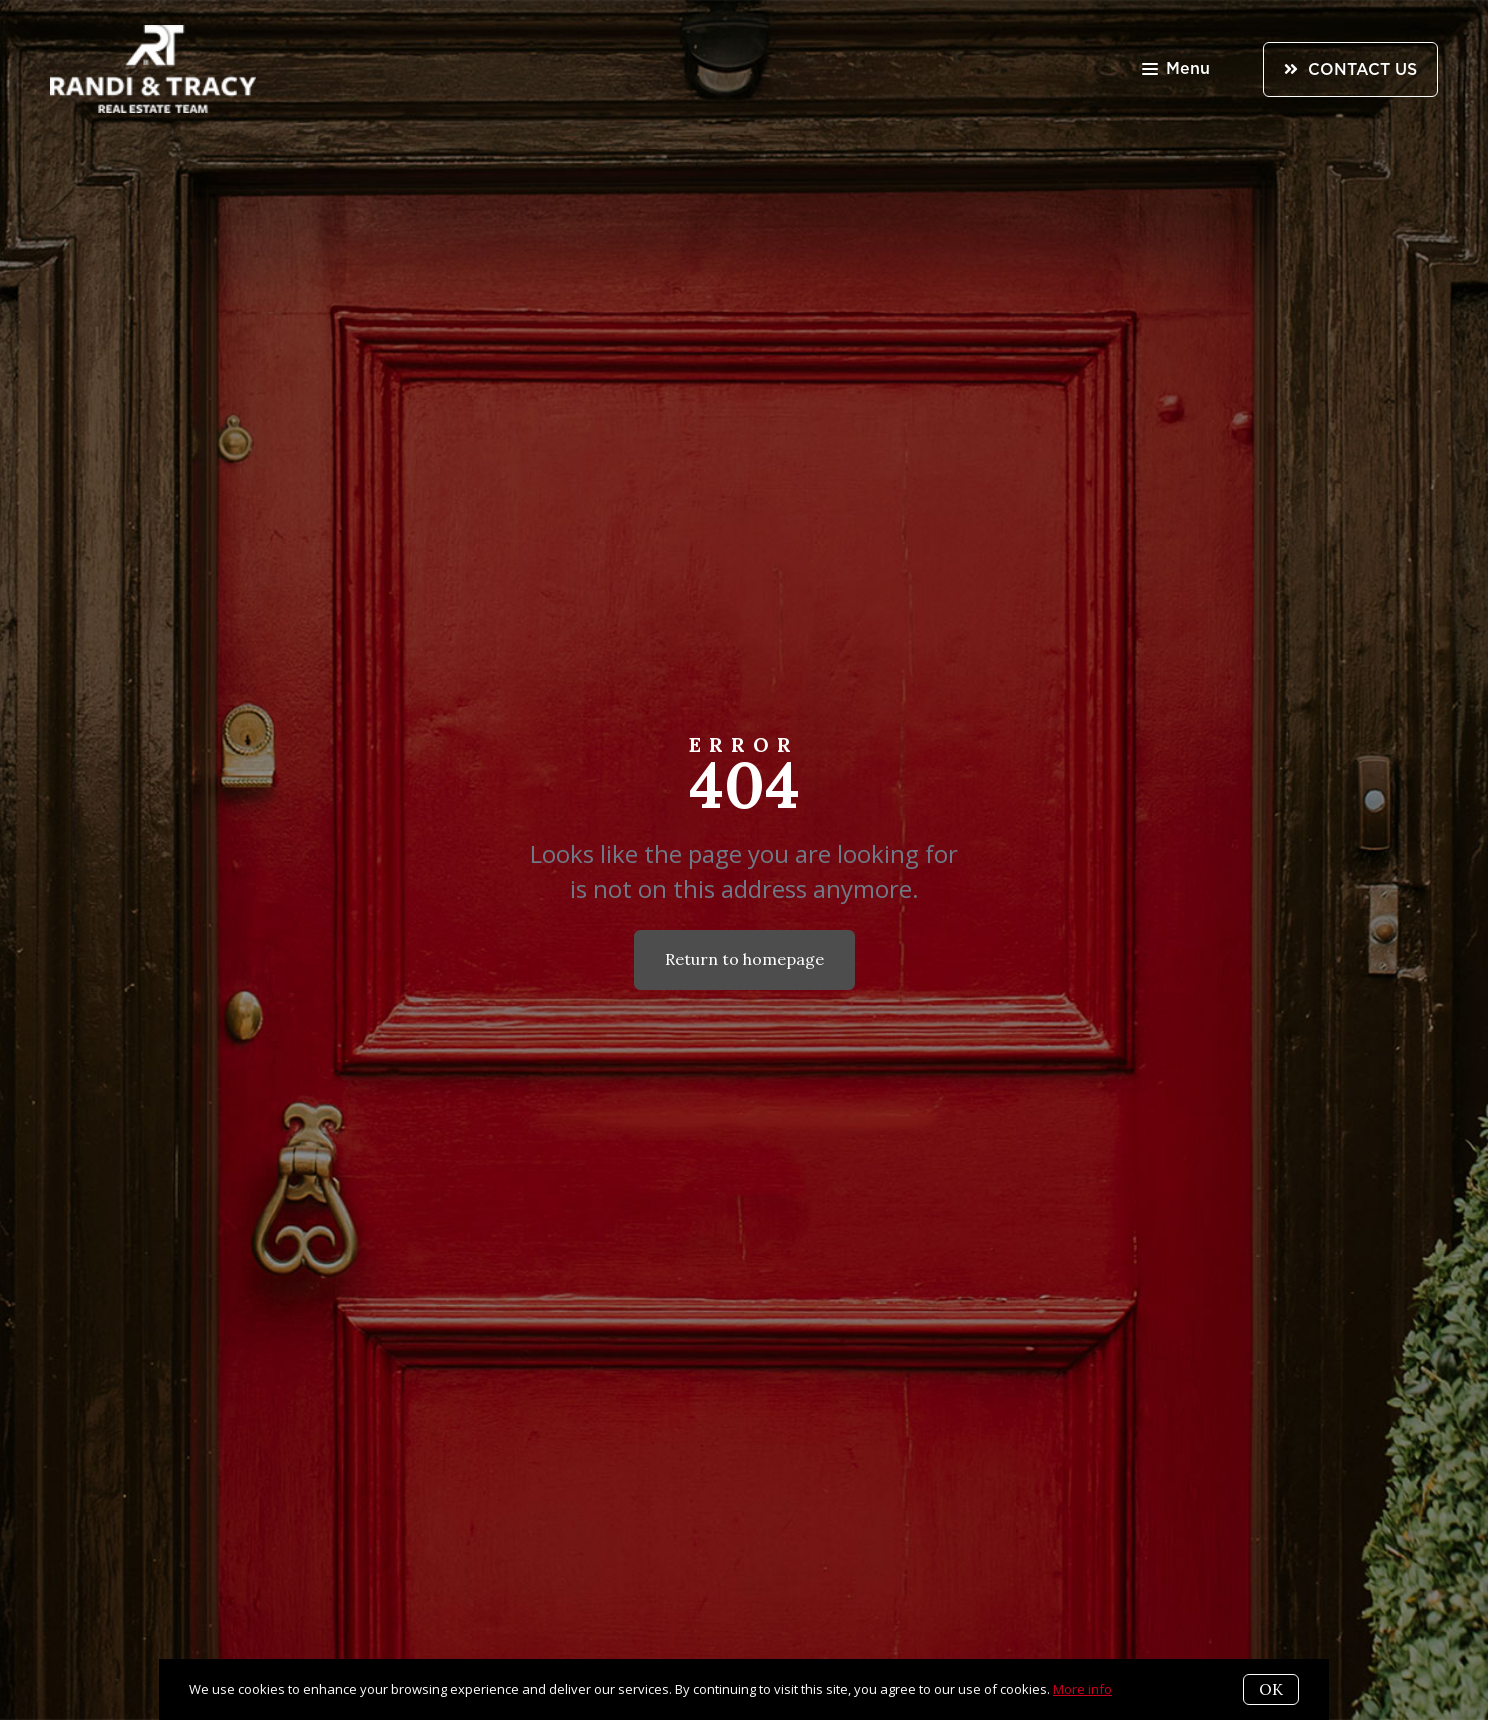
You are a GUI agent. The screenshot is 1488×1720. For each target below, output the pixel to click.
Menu (1176, 70)
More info (1082, 1689)
